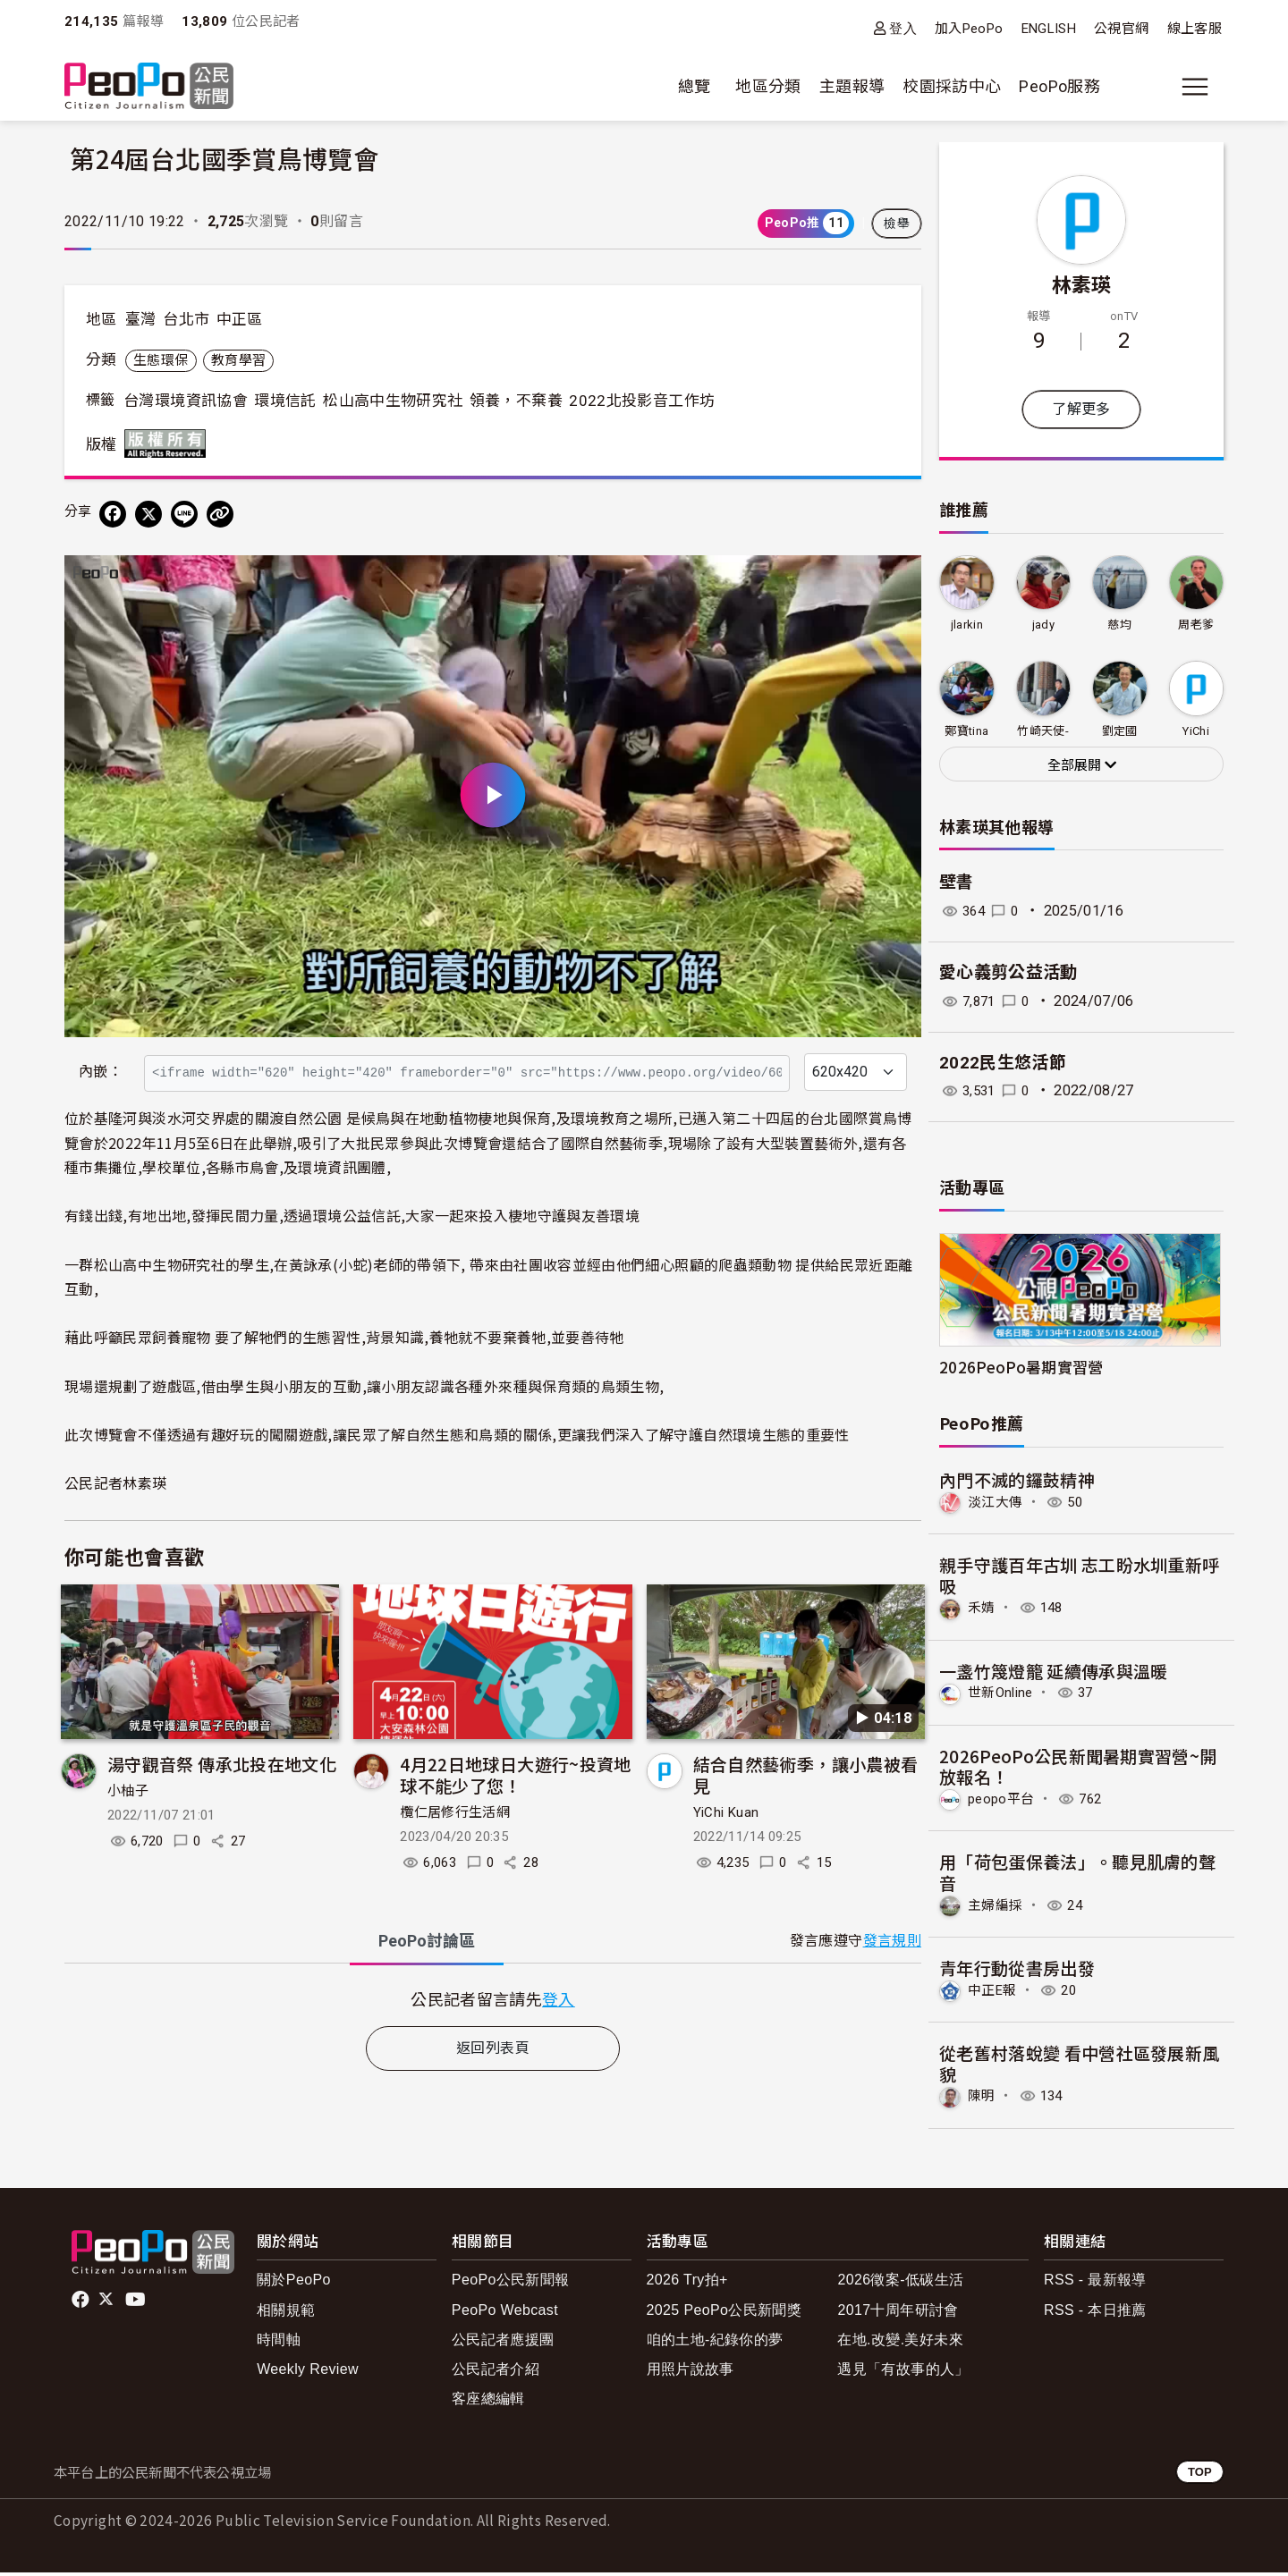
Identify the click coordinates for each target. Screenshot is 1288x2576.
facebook (82, 2303)
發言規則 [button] (892, 1940)
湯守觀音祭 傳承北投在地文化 (221, 1764)
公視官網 (1121, 29)
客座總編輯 (488, 2402)
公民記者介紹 (495, 2372)
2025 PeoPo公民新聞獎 (724, 2312)
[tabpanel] (492, 1999)
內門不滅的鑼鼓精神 (1017, 1479)
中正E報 (994, 1993)
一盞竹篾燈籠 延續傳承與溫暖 (1053, 1672)
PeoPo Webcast (505, 2312)
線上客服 (1194, 29)
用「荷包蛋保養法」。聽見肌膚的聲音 (1077, 1874)
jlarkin (966, 624)
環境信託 (285, 401)
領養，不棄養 (516, 401)
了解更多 (1081, 409)
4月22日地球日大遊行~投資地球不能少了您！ (515, 1774)
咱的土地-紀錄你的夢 (715, 2343)
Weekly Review (308, 2372)
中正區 (239, 319)
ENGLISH (1049, 29)
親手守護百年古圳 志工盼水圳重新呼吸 (1079, 1576)
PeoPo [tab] (426, 1940)
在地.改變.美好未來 (900, 2343)
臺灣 (141, 319)
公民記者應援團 (503, 2343)
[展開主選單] (1195, 87)
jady (1043, 624)
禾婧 (982, 1608)
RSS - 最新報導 (1095, 2283)
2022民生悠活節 (1002, 1062)
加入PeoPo (969, 29)
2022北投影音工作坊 (642, 401)
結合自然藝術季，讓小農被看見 (806, 1774)
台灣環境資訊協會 (185, 401)
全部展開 (1081, 765)
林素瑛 (1081, 283)
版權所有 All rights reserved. (169, 443)
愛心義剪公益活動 (1008, 972)
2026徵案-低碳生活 (900, 2283)
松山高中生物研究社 (392, 401)
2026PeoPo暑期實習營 (1021, 1367)
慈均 (1119, 624)
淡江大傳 (997, 1502)
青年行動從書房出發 (1017, 1970)
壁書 (956, 882)
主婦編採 (997, 1907)
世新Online (1003, 1694)
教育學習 (238, 360)
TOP (1200, 2475)
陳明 (982, 2099)
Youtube (136, 2303)
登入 (903, 28)
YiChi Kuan (726, 1812)
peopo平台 (1003, 1801)
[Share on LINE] (184, 514)
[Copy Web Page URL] (220, 514)
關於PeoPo (294, 2283)
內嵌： (101, 1071)
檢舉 (897, 223)
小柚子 (127, 1791)
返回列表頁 (493, 2048)
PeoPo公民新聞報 (511, 2283)
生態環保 (160, 360)
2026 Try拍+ (687, 2283)
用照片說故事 (690, 2372)
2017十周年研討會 (897, 2312)
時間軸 (279, 2343)
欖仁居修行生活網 (455, 1812)
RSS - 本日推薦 (1095, 2312)
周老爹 (1196, 624)
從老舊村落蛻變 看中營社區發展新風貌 (1079, 2066)
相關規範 (286, 2312)
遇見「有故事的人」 (903, 2372)
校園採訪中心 (951, 86)
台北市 (186, 319)
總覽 (694, 86)
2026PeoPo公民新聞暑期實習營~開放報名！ (1078, 1767)
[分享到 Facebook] (112, 514)
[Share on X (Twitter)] (148, 514)
